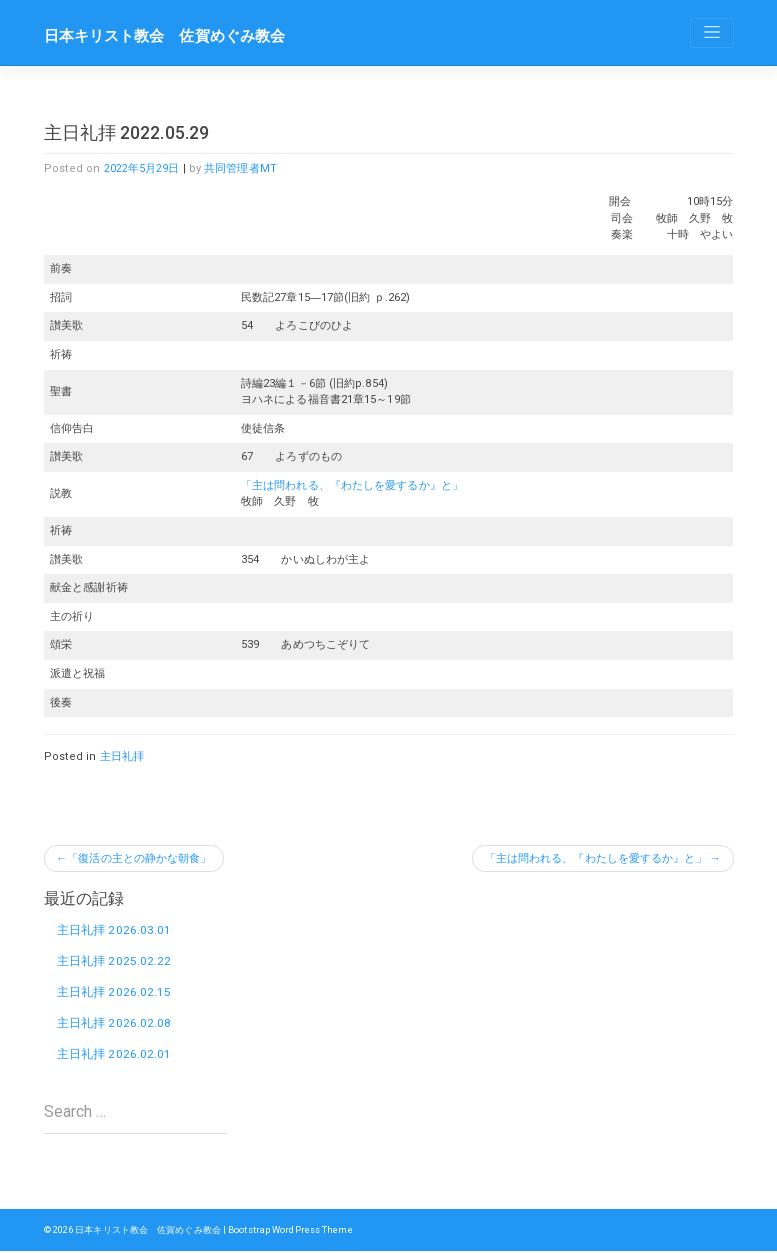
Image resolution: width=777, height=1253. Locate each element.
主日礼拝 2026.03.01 (114, 930)
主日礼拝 (122, 756)
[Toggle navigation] (711, 33)
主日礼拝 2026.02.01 (114, 1056)
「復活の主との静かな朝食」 (140, 858)
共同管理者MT (240, 168)
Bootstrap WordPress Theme (292, 1231)
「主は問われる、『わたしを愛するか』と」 (352, 485)
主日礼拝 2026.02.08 (114, 1024)
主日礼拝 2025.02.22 (114, 962)
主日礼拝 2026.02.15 (114, 993)
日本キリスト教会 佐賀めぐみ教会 (165, 36)
